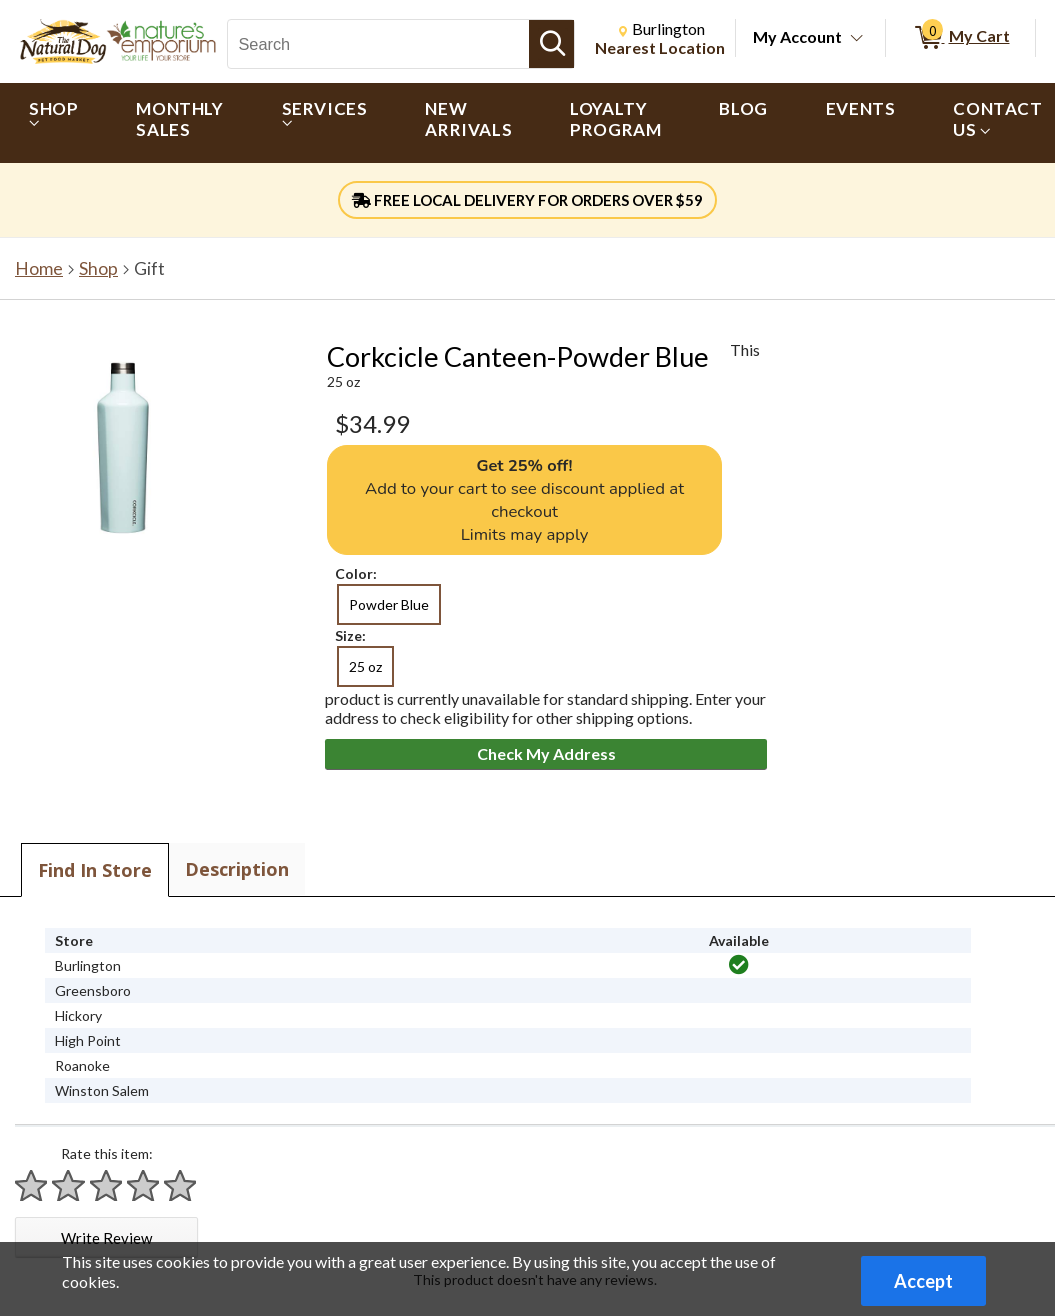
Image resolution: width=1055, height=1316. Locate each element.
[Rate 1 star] (32, 1185)
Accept (923, 1281)
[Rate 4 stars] (144, 1185)
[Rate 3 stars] (107, 1185)
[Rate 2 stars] (69, 1185)
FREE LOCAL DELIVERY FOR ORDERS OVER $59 (527, 200)
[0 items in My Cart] (960, 38)
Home (39, 268)
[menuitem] (53, 123)
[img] (739, 965)
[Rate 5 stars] (181, 1185)
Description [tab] (237, 869)
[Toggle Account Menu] (857, 39)
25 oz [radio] (365, 666)
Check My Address (546, 753)
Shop (98, 268)
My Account (797, 36)
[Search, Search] (378, 44)
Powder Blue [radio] (389, 604)
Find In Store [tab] (95, 870)
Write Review (106, 1238)
